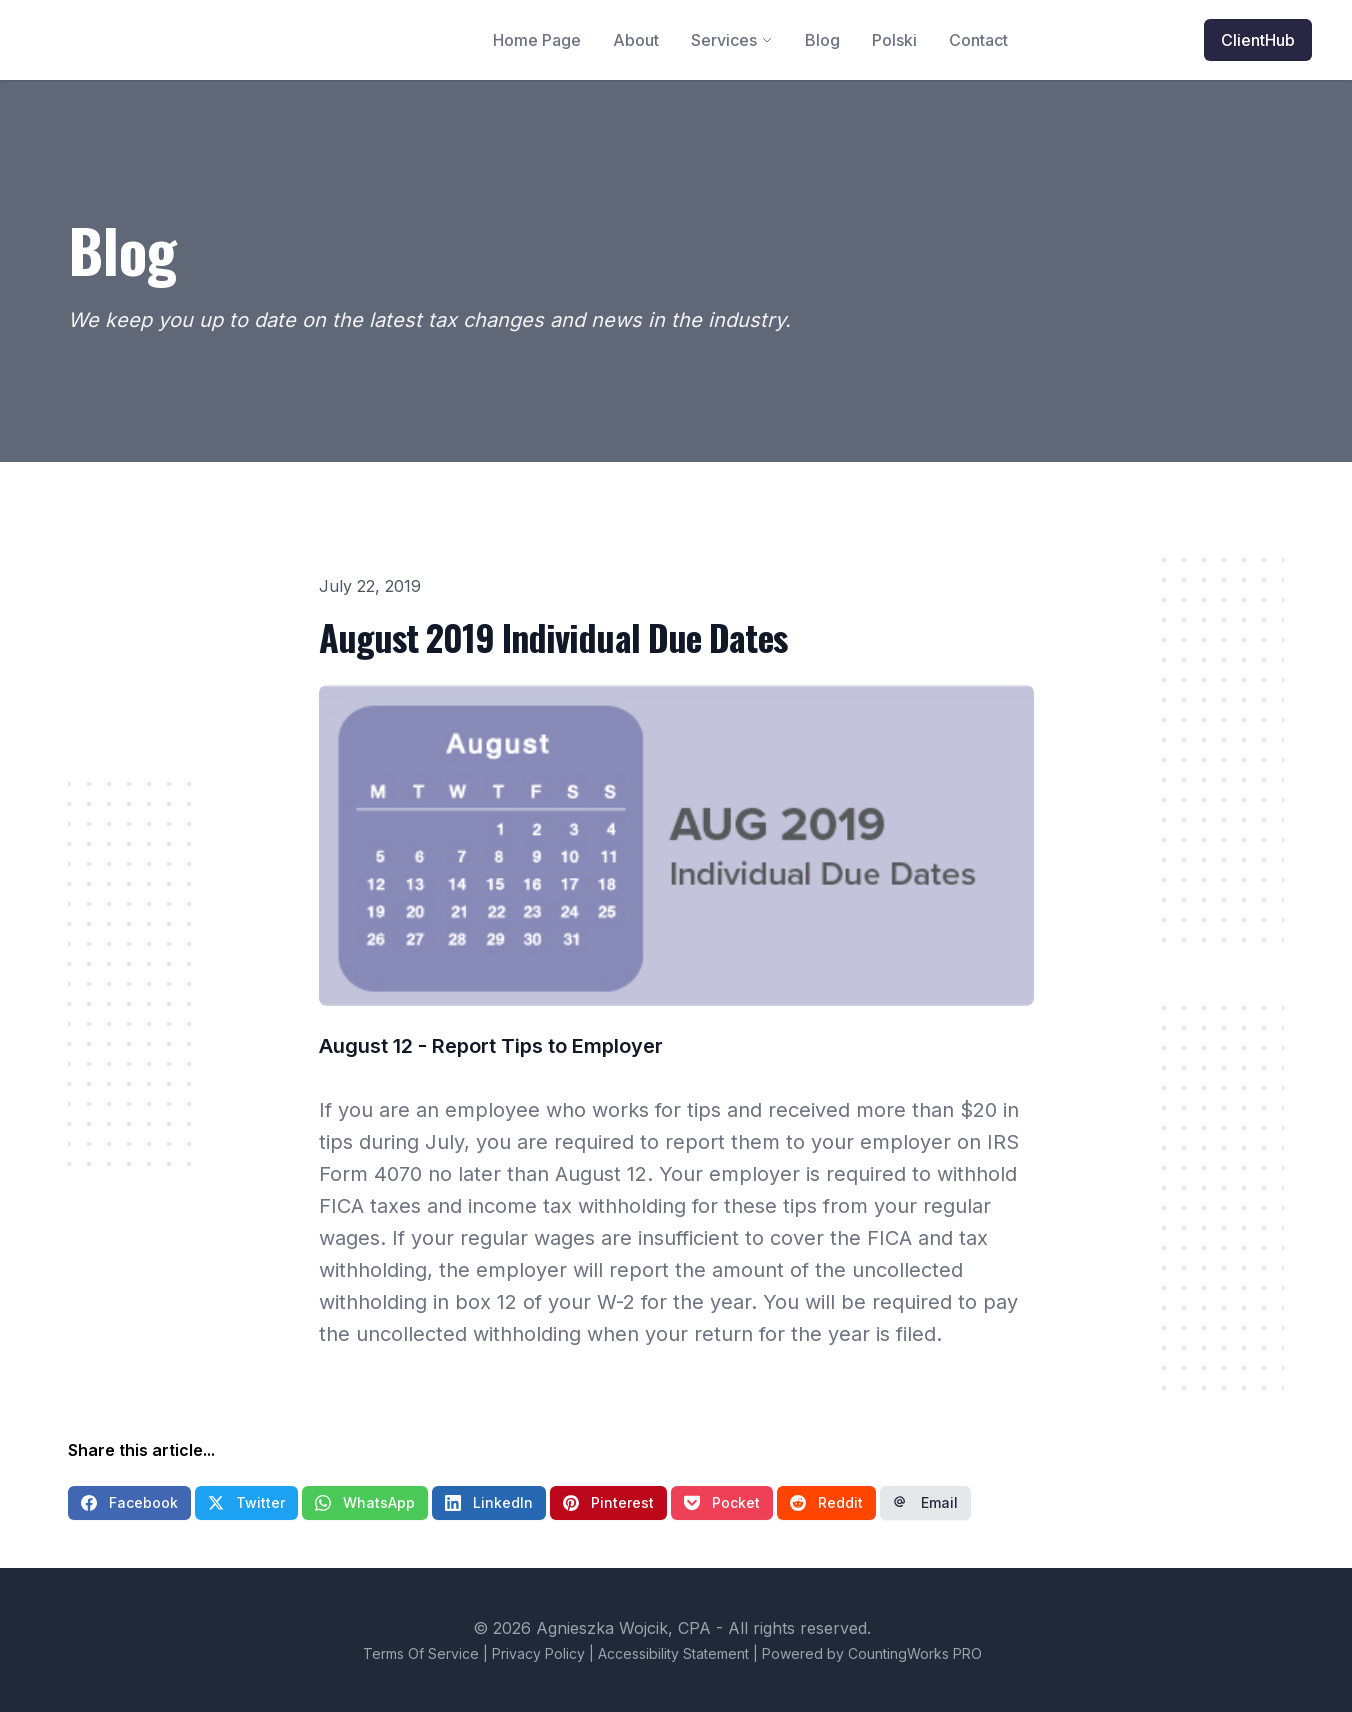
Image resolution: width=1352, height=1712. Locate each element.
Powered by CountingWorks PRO (872, 1653)
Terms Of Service (421, 1653)
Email (925, 1502)
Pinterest (608, 1502)
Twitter (246, 1502)
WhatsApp (365, 1502)
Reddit (826, 1502)
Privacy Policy (538, 1653)
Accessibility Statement (673, 1653)
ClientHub (1258, 40)
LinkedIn (489, 1502)
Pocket (722, 1502)
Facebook (129, 1502)
